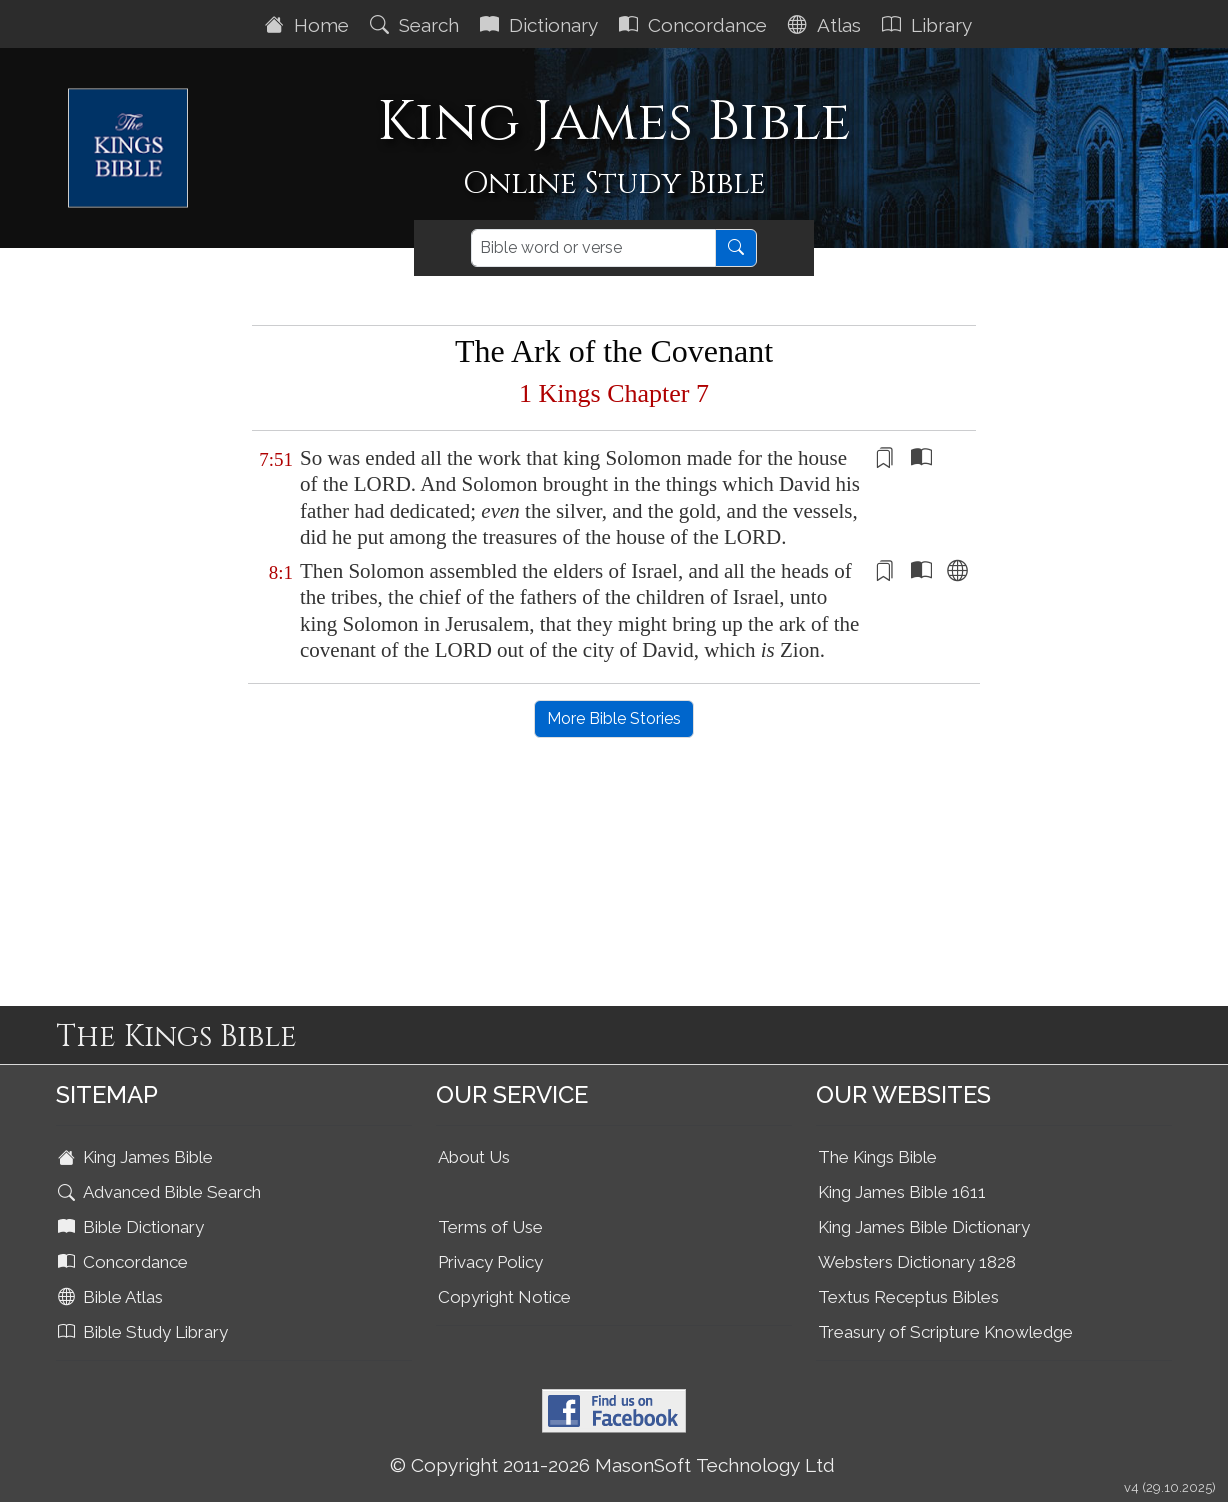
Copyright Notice (504, 1297)
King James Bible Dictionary (924, 1227)
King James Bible (137, 1157)
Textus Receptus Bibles (908, 1297)
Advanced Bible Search (161, 1192)
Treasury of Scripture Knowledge (945, 1332)
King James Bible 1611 (902, 1192)
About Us (474, 1157)
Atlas (827, 25)
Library (929, 25)
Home (309, 25)
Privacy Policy (490, 1262)
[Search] (593, 248)
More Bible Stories (614, 718)
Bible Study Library (145, 1332)
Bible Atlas (112, 1297)
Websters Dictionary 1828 (917, 1262)
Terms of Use (490, 1227)
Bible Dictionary (133, 1227)
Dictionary (541, 25)
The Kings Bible (877, 1157)
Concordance (695, 25)
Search (417, 25)
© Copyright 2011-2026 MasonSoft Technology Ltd (612, 1465)
